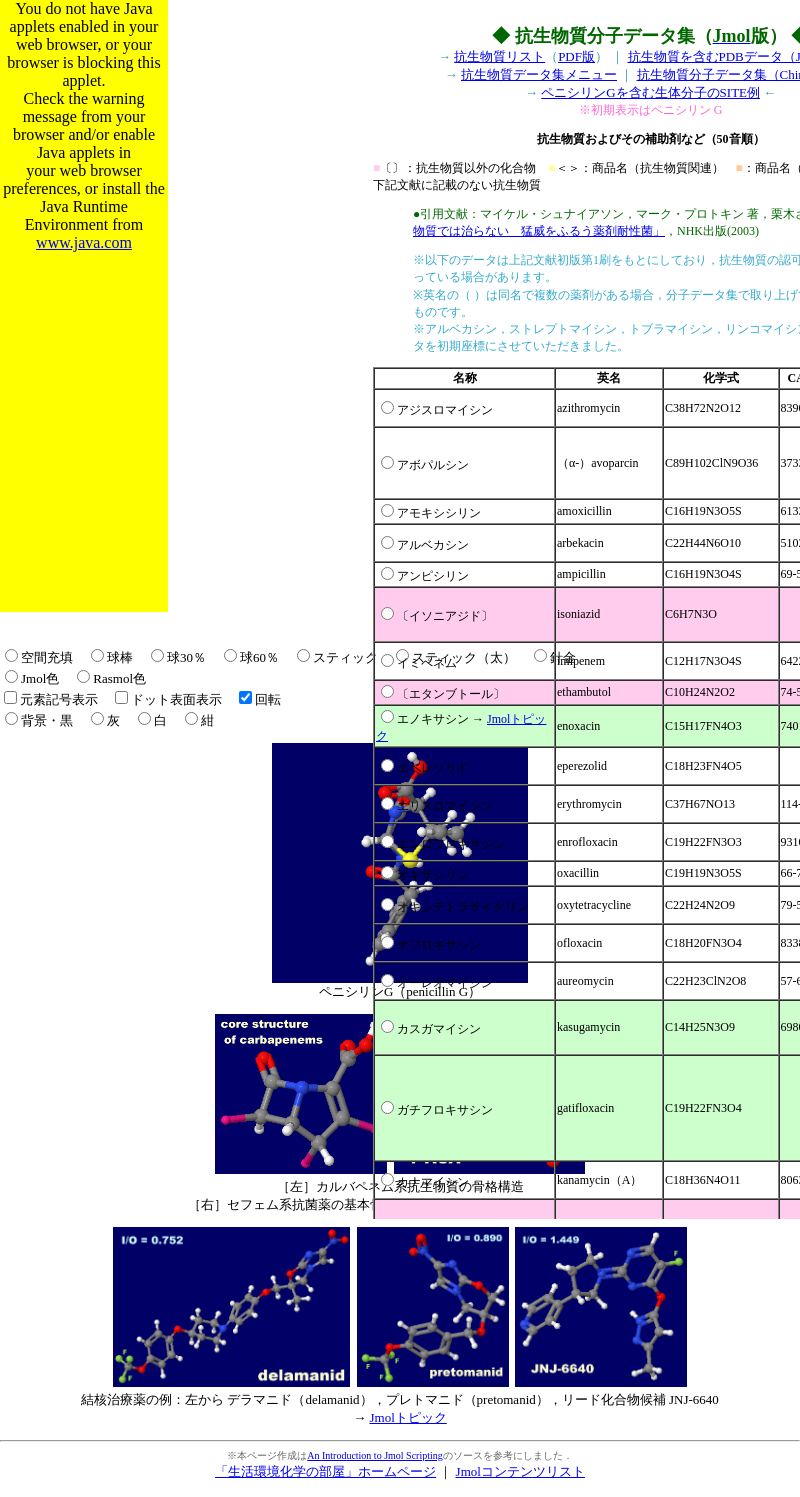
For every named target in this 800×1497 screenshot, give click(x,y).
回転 (268, 699)
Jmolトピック (407, 1417)
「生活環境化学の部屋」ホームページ (325, 1471)
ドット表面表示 (176, 699)
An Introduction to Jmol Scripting (375, 1455)
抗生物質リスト (499, 56)
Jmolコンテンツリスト (520, 1471)
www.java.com (84, 242)
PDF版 (576, 56)
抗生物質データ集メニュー (539, 74)
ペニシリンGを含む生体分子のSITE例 (650, 92)
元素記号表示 (59, 699)
